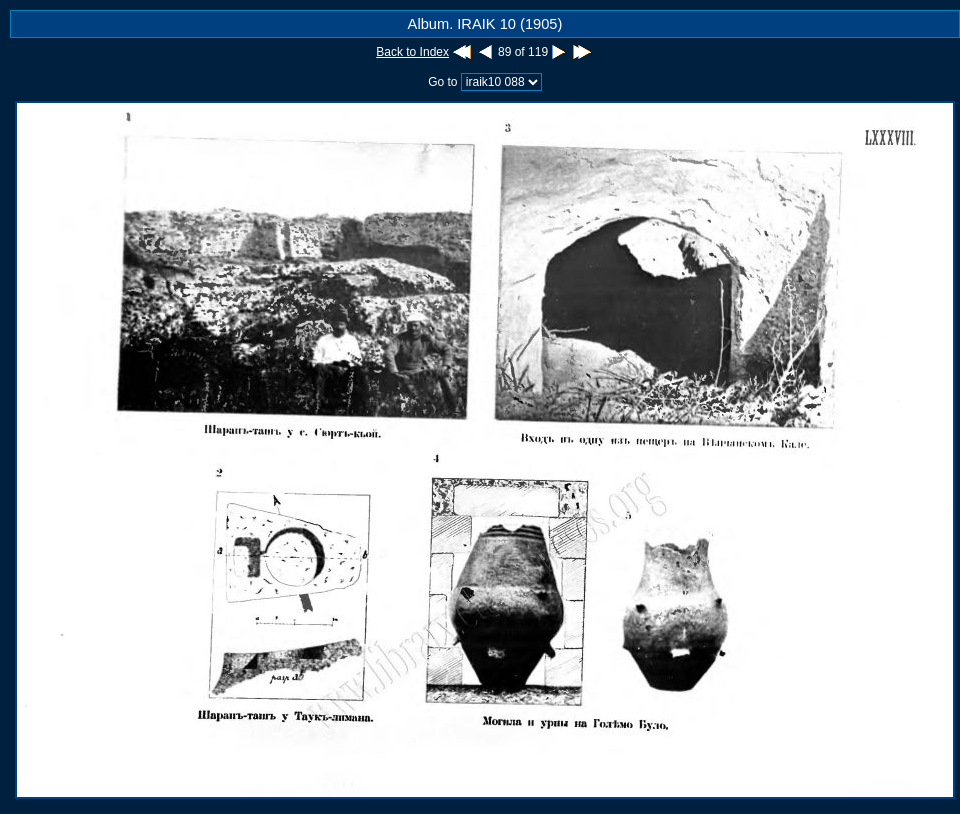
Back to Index (412, 52)
